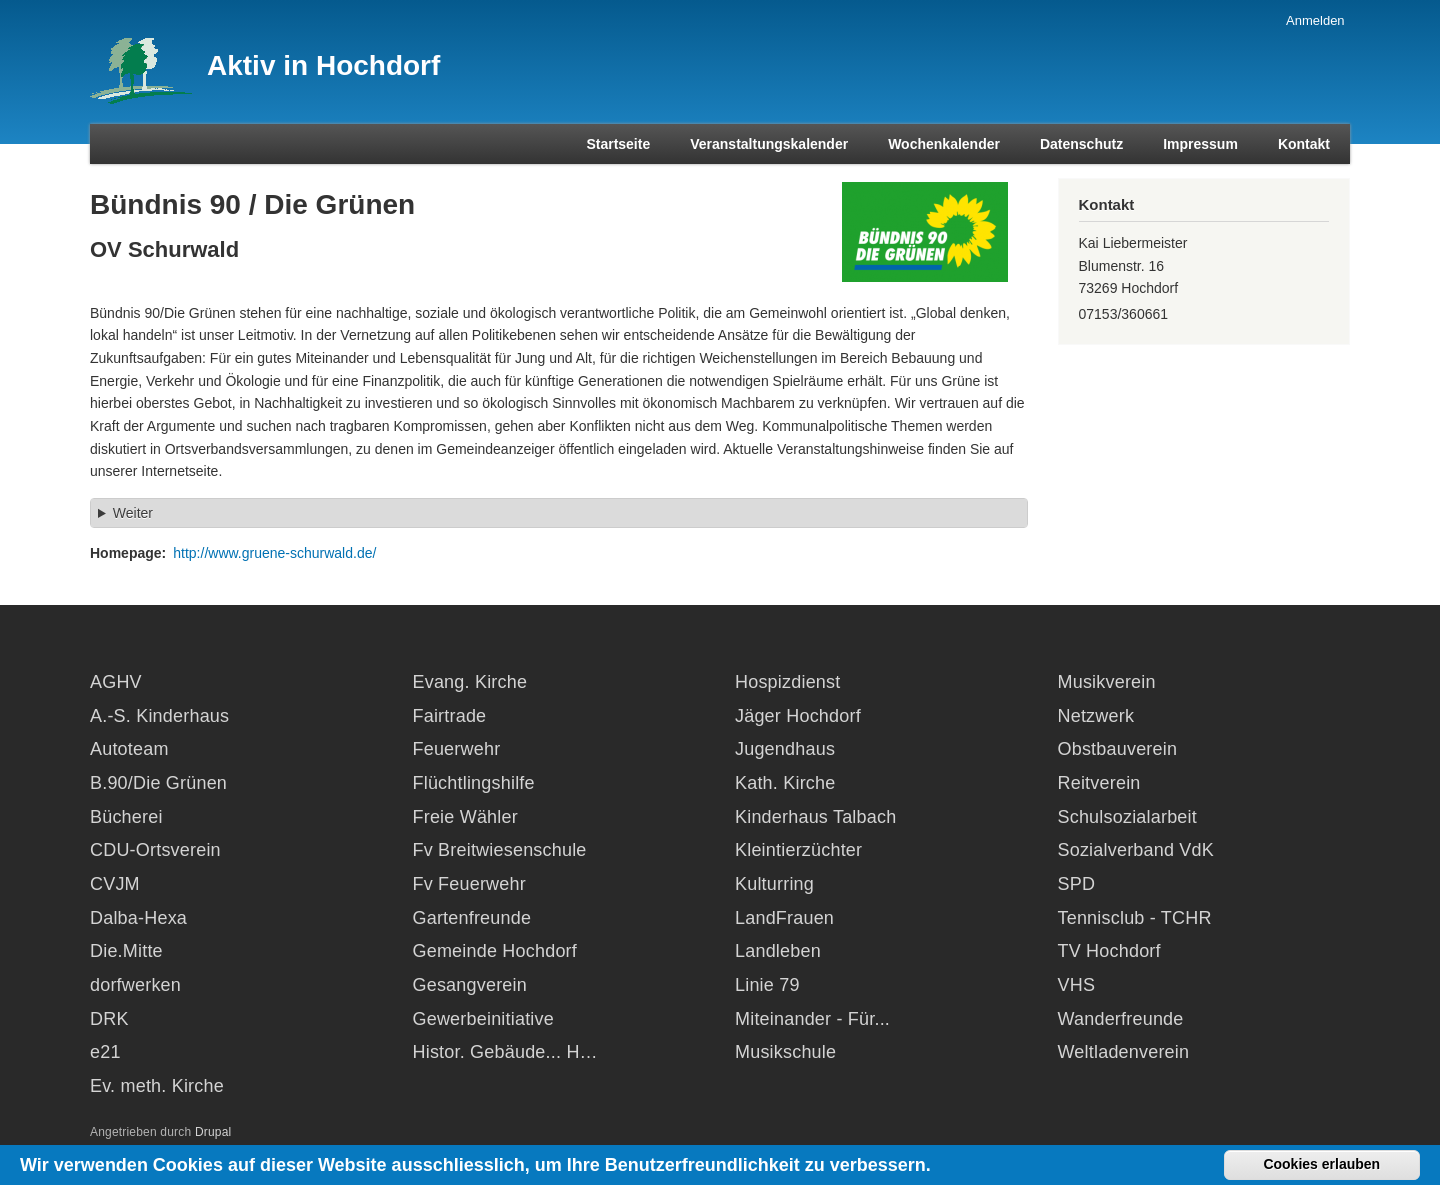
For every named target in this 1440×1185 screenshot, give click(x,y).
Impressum (1200, 144)
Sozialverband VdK (1136, 850)
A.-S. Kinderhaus (159, 716)
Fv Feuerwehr (469, 884)
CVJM (115, 884)
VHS (1077, 985)
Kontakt (1304, 144)
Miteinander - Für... (812, 1019)
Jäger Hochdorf (798, 716)
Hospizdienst (787, 682)
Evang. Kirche (470, 682)
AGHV (116, 682)
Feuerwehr (457, 749)
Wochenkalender (944, 144)
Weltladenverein (1124, 1052)
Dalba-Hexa (138, 918)
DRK (109, 1019)
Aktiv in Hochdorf (323, 65)
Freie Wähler (465, 817)
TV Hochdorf (1109, 951)
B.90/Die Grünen (158, 783)
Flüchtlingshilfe (474, 783)
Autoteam (129, 749)
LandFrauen (784, 918)
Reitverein (1099, 783)
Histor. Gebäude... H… (505, 1052)
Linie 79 (767, 985)
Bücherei (126, 817)
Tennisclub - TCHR (1135, 918)
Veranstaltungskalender (769, 144)
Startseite (618, 144)
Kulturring (774, 884)
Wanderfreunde (1121, 1019)
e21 (105, 1052)
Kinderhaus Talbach (815, 817)
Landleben (778, 951)
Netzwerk (1096, 716)
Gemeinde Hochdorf (495, 951)
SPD (1077, 884)
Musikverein (1107, 682)
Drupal (213, 1132)
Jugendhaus (785, 749)
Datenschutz (1081, 144)
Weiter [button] (133, 513)
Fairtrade (450, 716)
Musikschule (785, 1052)
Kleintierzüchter (798, 850)
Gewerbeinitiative (483, 1019)
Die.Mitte (126, 951)
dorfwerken (135, 985)
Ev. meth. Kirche (157, 1086)
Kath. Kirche (785, 783)
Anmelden (1315, 20)
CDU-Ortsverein (155, 850)
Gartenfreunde (472, 918)
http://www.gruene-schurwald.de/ (274, 553)
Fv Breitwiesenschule (500, 850)
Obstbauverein (1118, 749)
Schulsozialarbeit (1127, 817)
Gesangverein (470, 985)
